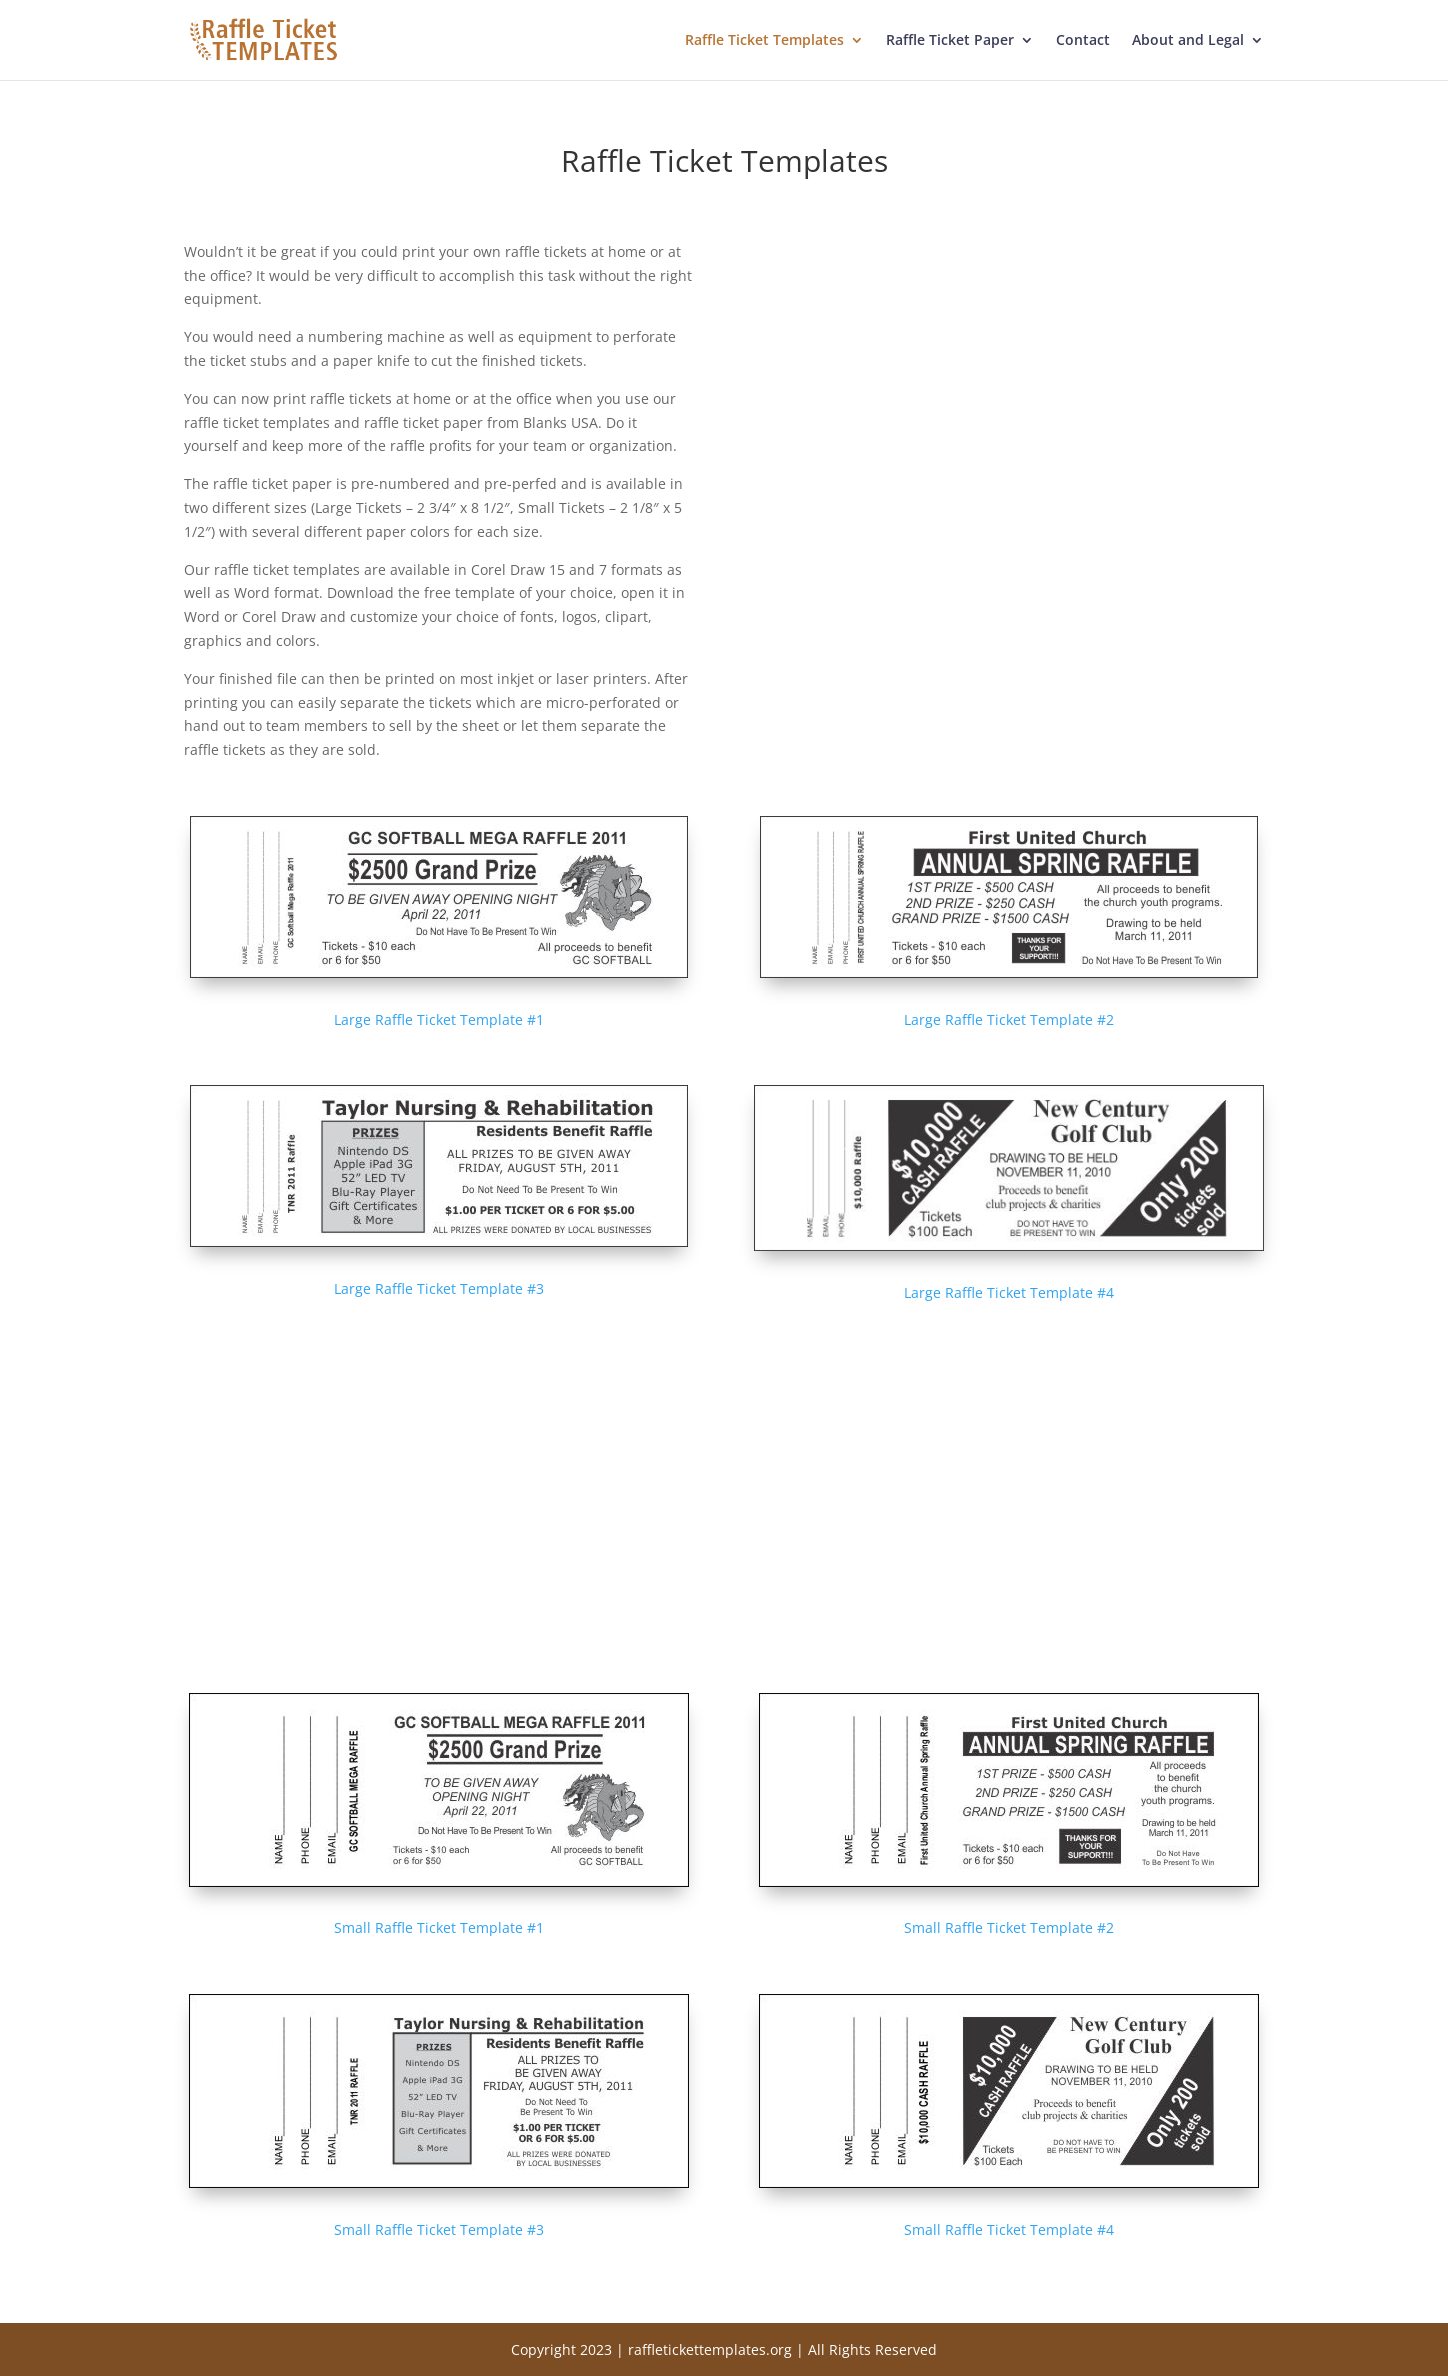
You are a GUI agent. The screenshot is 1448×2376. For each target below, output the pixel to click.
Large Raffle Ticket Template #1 (439, 1019)
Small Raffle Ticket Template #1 (439, 1927)
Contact (1083, 41)
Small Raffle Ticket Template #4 (1009, 2229)
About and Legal (1188, 41)
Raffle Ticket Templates (764, 41)
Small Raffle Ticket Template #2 (1009, 1927)
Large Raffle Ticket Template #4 (1009, 1292)
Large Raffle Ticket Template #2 (1009, 1019)
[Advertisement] (1009, 380)
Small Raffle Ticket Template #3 (439, 2229)
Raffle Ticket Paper (950, 41)
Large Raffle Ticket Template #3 (439, 1288)
